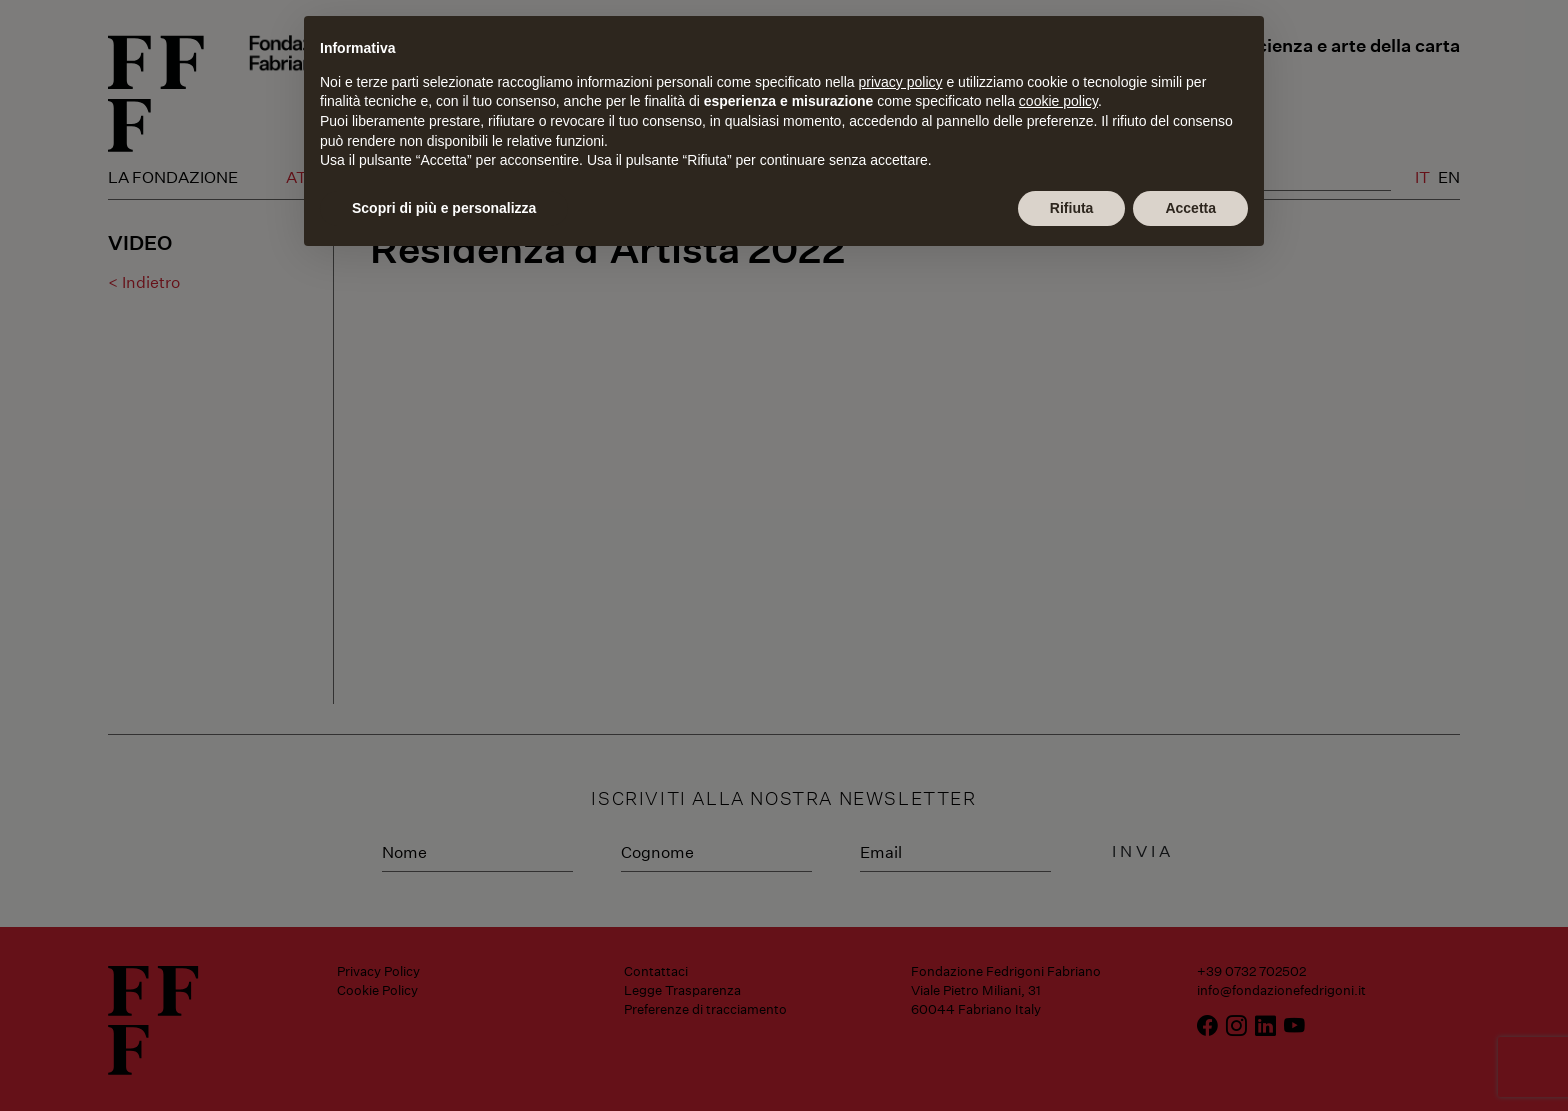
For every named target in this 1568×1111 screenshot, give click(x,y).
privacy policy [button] (901, 82)
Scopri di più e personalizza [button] (444, 208)
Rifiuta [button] (1072, 208)
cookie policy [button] (1058, 101)
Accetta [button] (1190, 208)
